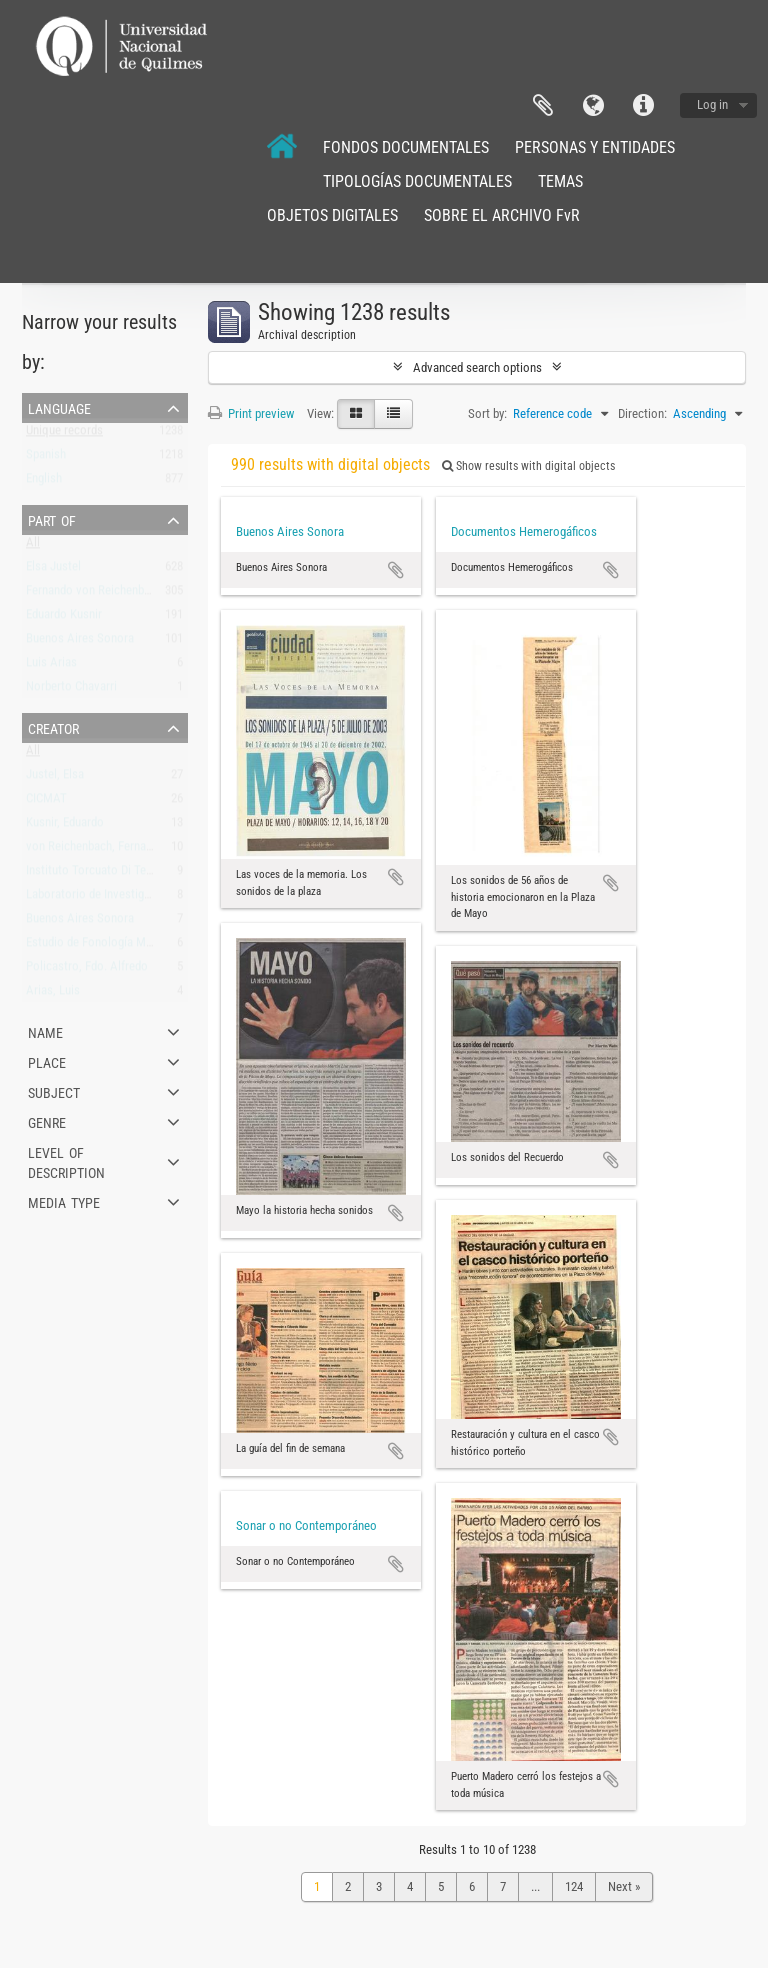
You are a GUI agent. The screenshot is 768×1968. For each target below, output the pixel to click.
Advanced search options (477, 367)
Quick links (643, 106)
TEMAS (560, 181)
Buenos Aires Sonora (80, 642)
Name (45, 1031)
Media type (64, 1201)
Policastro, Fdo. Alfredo (87, 970)
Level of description (66, 1161)
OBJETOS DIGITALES (332, 215)
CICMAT (46, 802)
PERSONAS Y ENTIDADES (595, 147)
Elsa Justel (53, 570)
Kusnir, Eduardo (65, 826)
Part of (52, 519)
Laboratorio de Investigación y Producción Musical (155, 898)
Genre (47, 1121)
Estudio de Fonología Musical (101, 946)
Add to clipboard (396, 570)
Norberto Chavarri (71, 690)
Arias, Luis (53, 994)
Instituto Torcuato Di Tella (92, 874)
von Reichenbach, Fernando (95, 850)
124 (574, 1886)
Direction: (642, 413)
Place (47, 1061)
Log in (712, 104)
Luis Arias (51, 666)
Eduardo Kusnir (64, 618)
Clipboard (543, 106)
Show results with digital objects (528, 466)
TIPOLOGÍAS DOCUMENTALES (417, 181)
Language (593, 106)
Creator (53, 727)
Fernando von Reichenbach (94, 594)
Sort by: (487, 413)
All (33, 546)
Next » (624, 1886)
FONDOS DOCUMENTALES (406, 147)
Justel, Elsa (55, 778)
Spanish (46, 458)
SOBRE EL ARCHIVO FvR (502, 215)
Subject (54, 1091)
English (44, 482)
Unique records (64, 434)
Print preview (251, 413)
